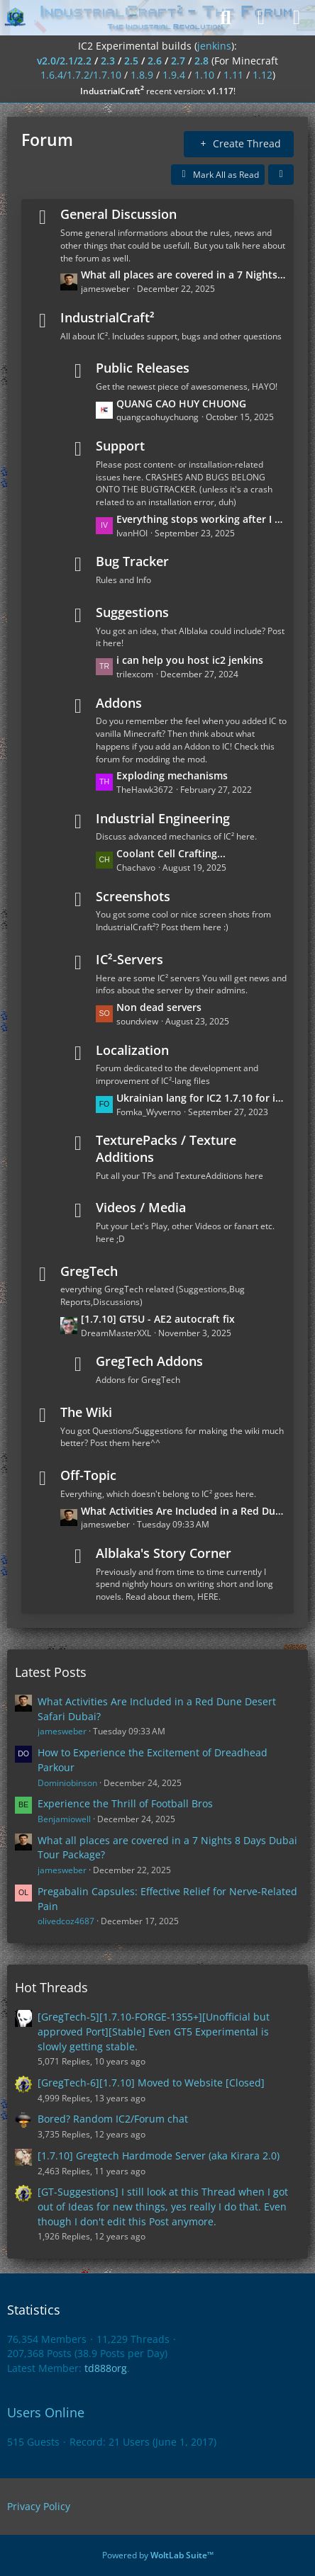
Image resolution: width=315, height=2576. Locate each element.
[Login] (261, 17)
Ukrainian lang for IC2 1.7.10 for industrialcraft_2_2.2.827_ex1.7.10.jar (201, 1098)
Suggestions (132, 612)
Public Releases (142, 367)
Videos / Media (141, 1207)
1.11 (233, 74)
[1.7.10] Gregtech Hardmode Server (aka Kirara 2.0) (159, 2155)
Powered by (158, 2555)
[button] (281, 175)
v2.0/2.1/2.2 (64, 60)
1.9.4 (173, 74)
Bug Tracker (132, 561)
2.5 (131, 60)
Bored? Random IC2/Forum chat (113, 2118)
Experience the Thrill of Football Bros (125, 1803)
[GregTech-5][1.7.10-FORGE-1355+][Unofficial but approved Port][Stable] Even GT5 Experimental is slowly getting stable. (154, 2031)
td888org (105, 2368)
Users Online (45, 2412)
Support (120, 445)
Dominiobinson (67, 1783)
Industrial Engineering (163, 818)
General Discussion (118, 213)
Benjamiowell (64, 1819)
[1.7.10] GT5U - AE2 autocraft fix (158, 1319)
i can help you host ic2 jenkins (189, 660)
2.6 (155, 60)
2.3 (108, 60)
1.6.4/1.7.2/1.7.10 (80, 74)
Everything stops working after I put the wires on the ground (201, 519)
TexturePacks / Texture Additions (166, 1148)
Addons (119, 702)
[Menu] (296, 18)
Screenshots (133, 896)
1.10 (204, 74)
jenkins (214, 45)
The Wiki (86, 1411)
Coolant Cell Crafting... (171, 853)
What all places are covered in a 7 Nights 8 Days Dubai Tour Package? (184, 274)
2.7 (178, 60)
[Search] (225, 18)
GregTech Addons (149, 1360)
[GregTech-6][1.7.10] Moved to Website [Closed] (151, 2082)
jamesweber (62, 1731)
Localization (132, 1049)
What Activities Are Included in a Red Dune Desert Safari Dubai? (184, 1511)
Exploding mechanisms (172, 775)
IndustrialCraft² (107, 317)
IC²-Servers (129, 959)
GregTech (89, 1270)
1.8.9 (142, 74)
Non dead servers (158, 1007)
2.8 (201, 60)
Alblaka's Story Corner (163, 1552)
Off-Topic (88, 1475)
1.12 (262, 74)
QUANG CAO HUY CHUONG (181, 403)
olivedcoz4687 (66, 1921)
